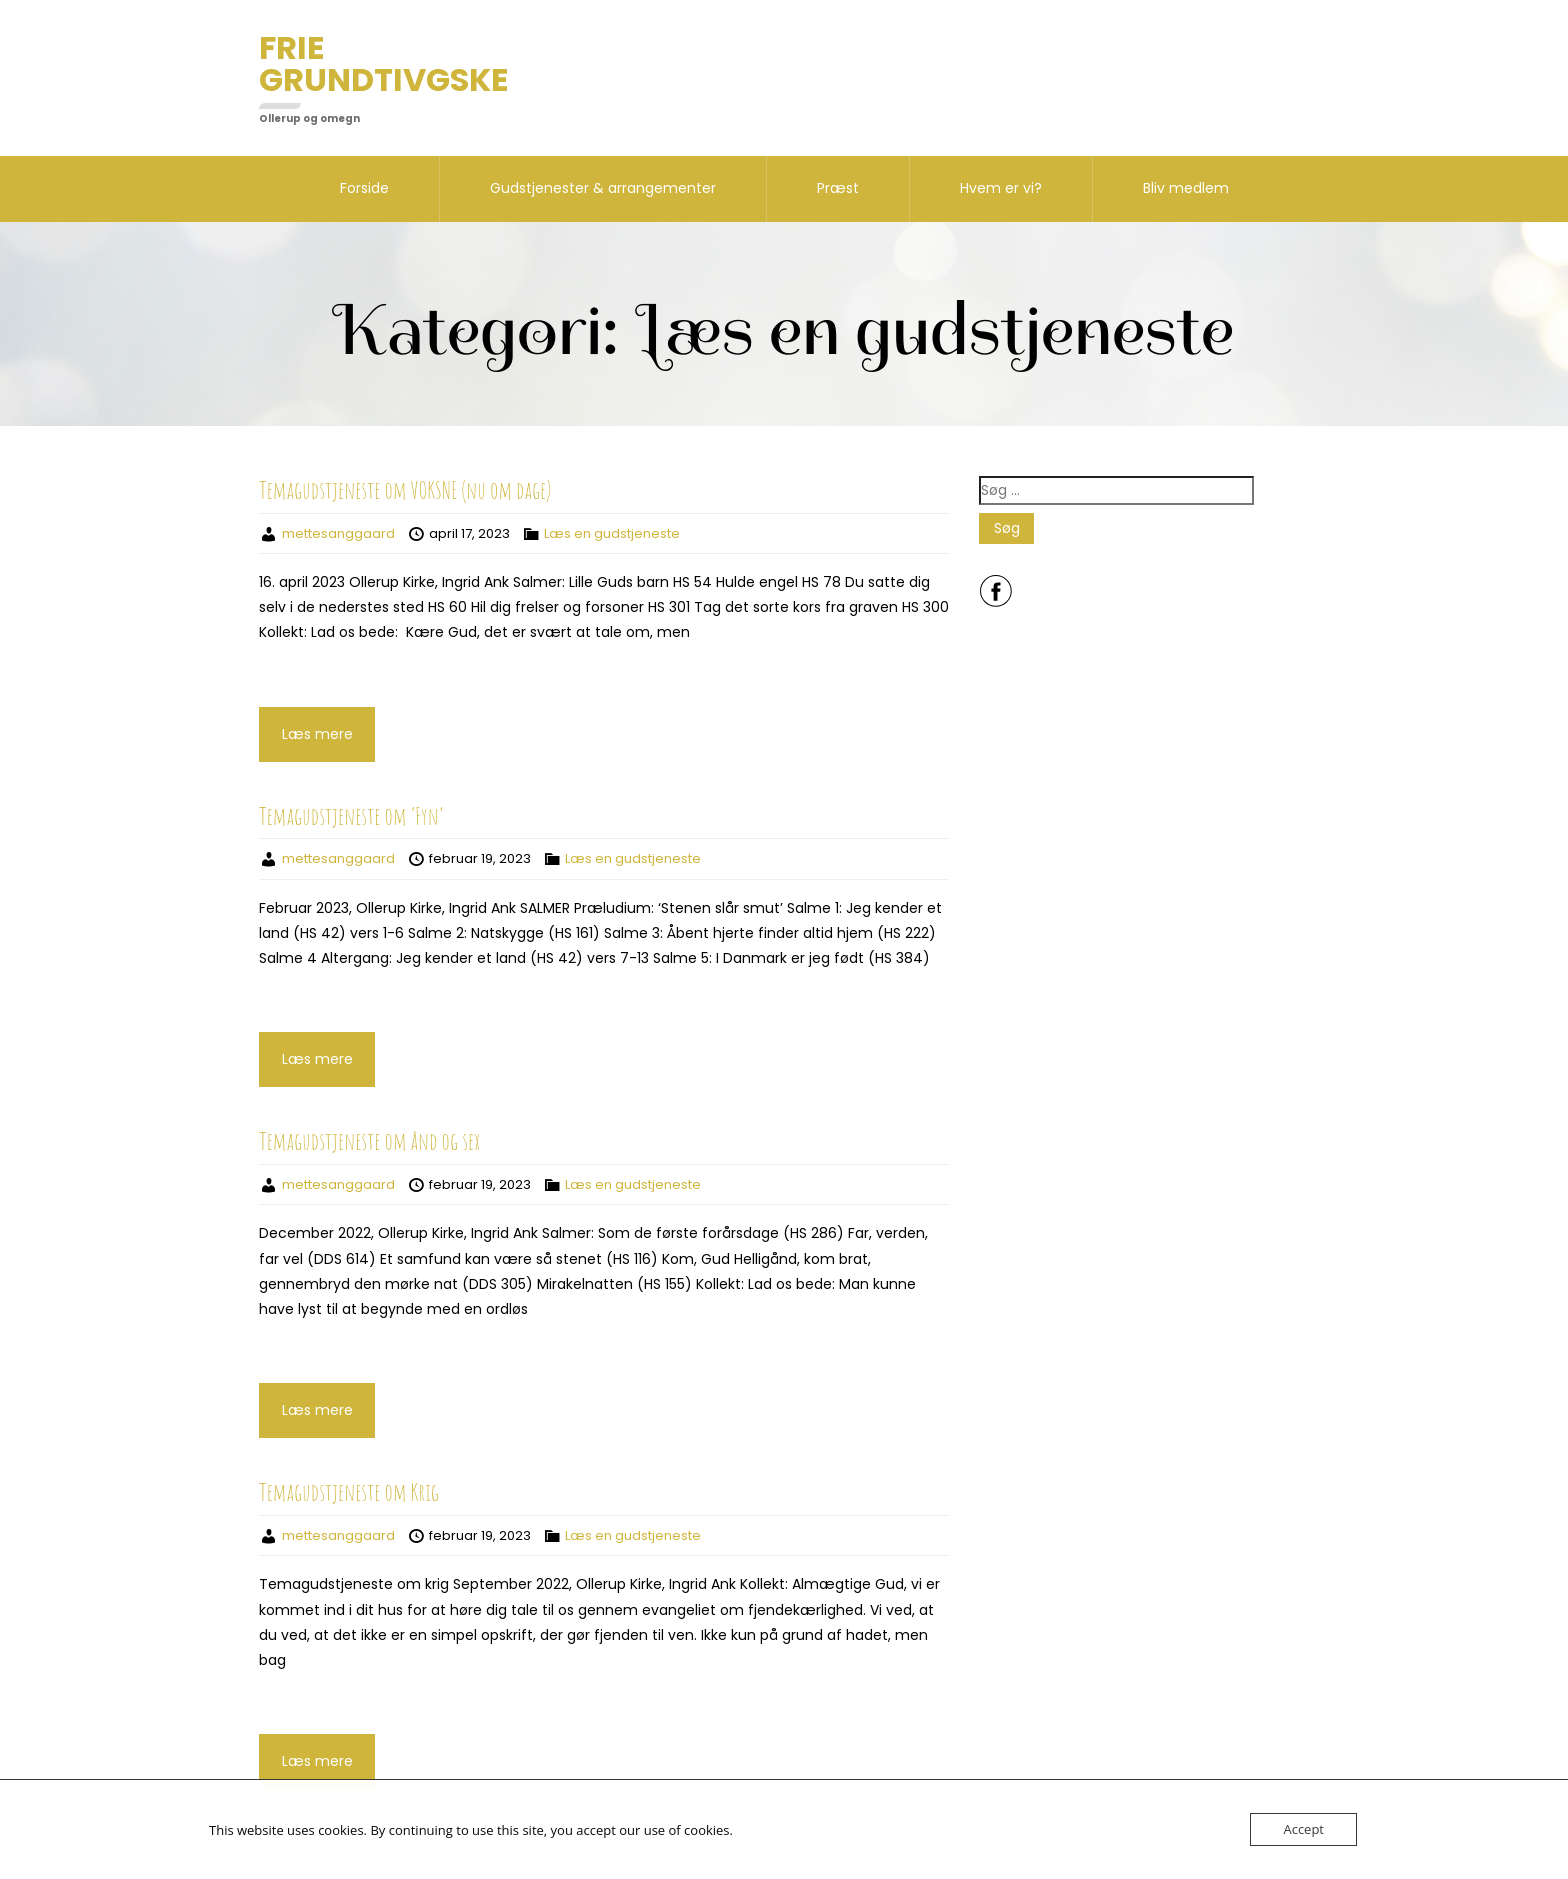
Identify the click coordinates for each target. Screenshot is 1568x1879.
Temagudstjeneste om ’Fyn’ (351, 816)
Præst (838, 188)
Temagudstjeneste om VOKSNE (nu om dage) (405, 490)
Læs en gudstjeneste (612, 533)
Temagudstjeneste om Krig (349, 1492)
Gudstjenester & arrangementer (603, 188)
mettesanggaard (338, 533)
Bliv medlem (1186, 188)
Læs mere (317, 734)
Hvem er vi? (1001, 188)
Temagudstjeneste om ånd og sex (369, 1141)
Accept (1303, 1829)
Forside (364, 188)
